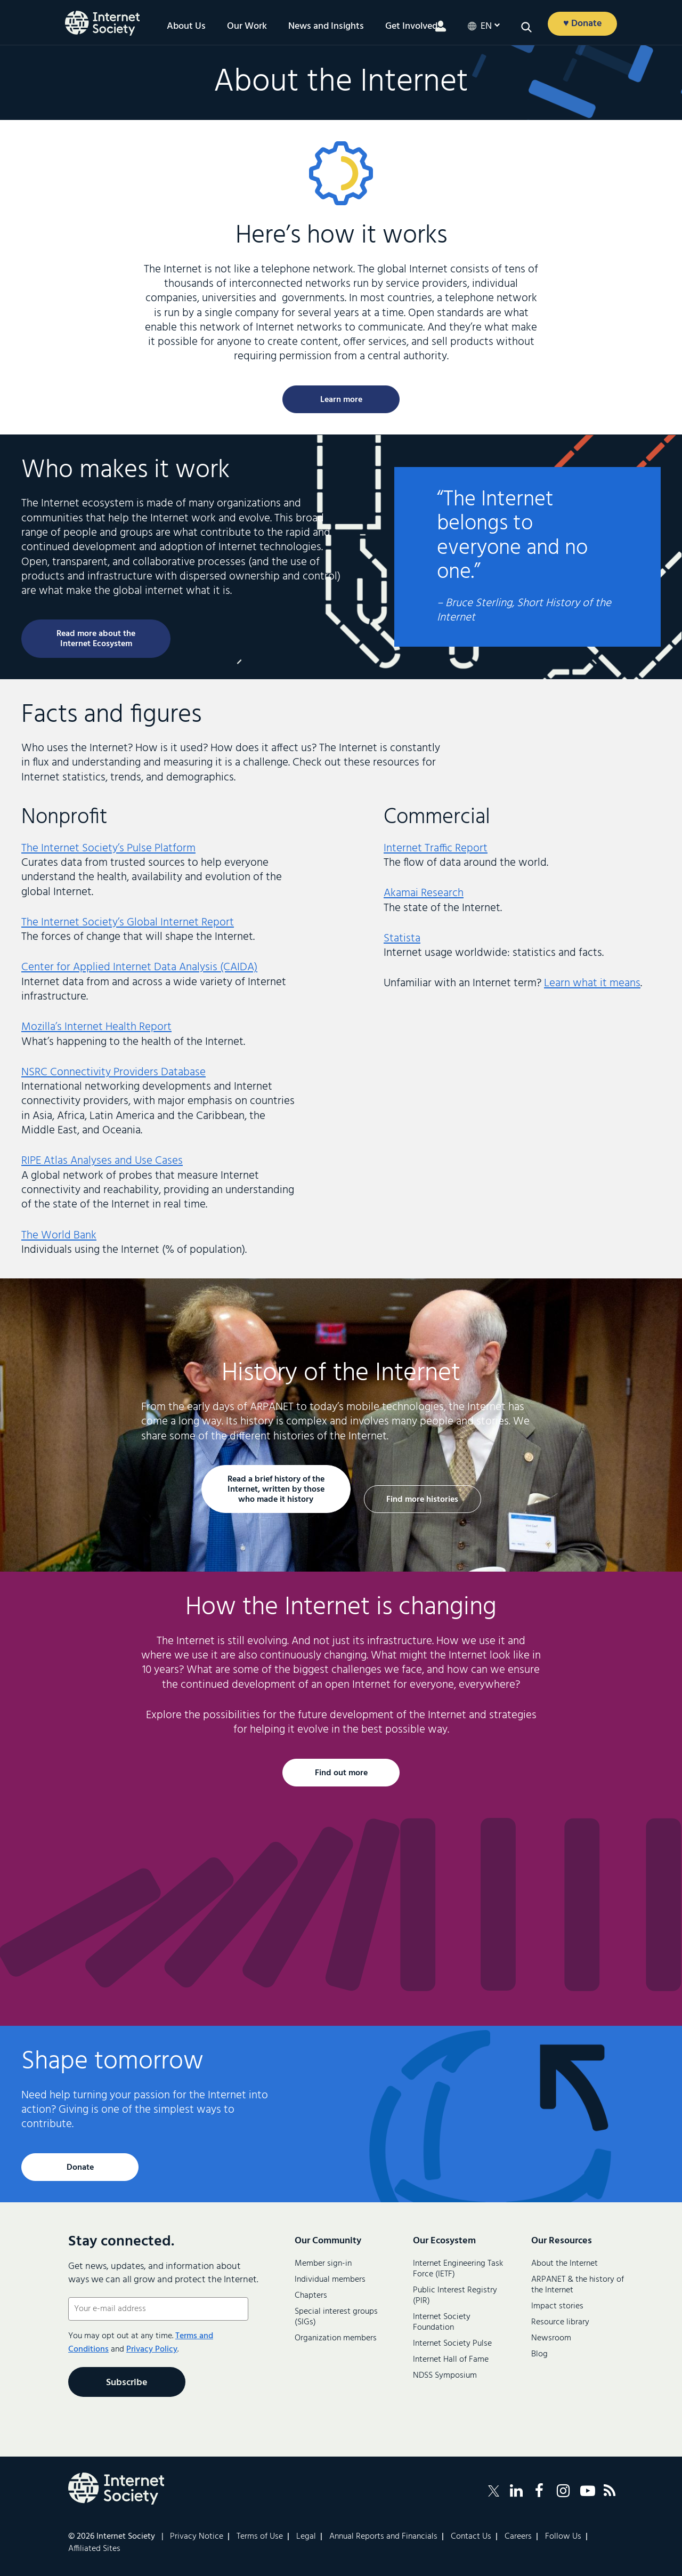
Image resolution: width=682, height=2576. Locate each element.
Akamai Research (424, 893)
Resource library (560, 2322)
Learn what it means (592, 983)
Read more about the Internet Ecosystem (95, 639)
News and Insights (326, 26)
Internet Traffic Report (436, 848)
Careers (518, 2536)
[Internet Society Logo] (116, 2489)
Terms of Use (260, 2536)
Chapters (311, 2296)
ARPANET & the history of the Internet (577, 2285)
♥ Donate (582, 23)
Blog (539, 2354)
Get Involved (411, 26)
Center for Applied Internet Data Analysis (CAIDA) (139, 967)
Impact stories (557, 2306)
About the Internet (564, 2264)
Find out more (341, 1773)
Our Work (247, 26)
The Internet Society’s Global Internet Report (127, 922)
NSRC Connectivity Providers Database (113, 1072)
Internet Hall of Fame (451, 2359)
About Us (186, 26)
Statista (402, 938)
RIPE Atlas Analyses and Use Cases (102, 1161)
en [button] (486, 26)
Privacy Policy (151, 2349)
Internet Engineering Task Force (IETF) (458, 2269)
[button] (526, 27)
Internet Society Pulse (452, 2343)
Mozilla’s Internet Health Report (96, 1027)
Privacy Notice (196, 2536)
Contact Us (471, 2536)
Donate (80, 2168)
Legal (306, 2536)
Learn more (341, 400)
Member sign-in (323, 2264)
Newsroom (551, 2338)
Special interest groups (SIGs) (336, 2317)
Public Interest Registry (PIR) (455, 2295)
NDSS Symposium (445, 2375)
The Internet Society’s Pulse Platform (108, 848)
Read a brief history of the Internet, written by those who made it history (276, 1489)
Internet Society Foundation (441, 2322)
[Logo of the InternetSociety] (102, 23)
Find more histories (422, 1500)
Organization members (336, 2338)
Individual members (330, 2280)
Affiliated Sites (94, 2549)
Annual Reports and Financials (383, 2536)
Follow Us (563, 2536)
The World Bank (58, 1235)
